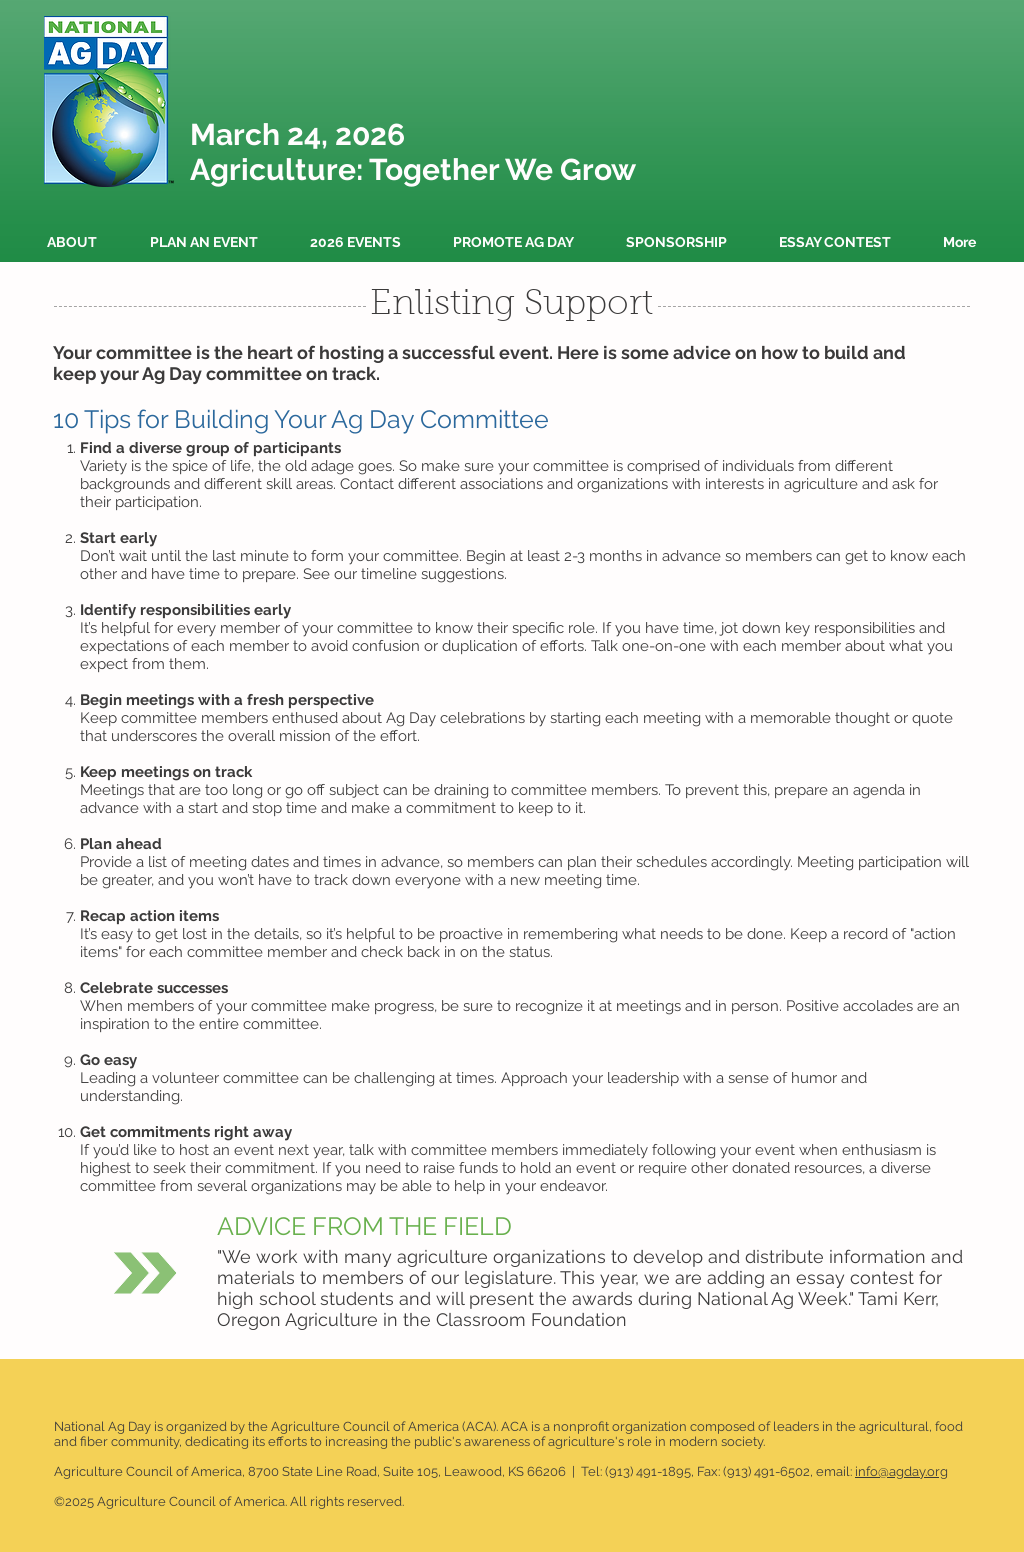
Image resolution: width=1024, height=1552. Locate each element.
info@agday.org (901, 1471)
